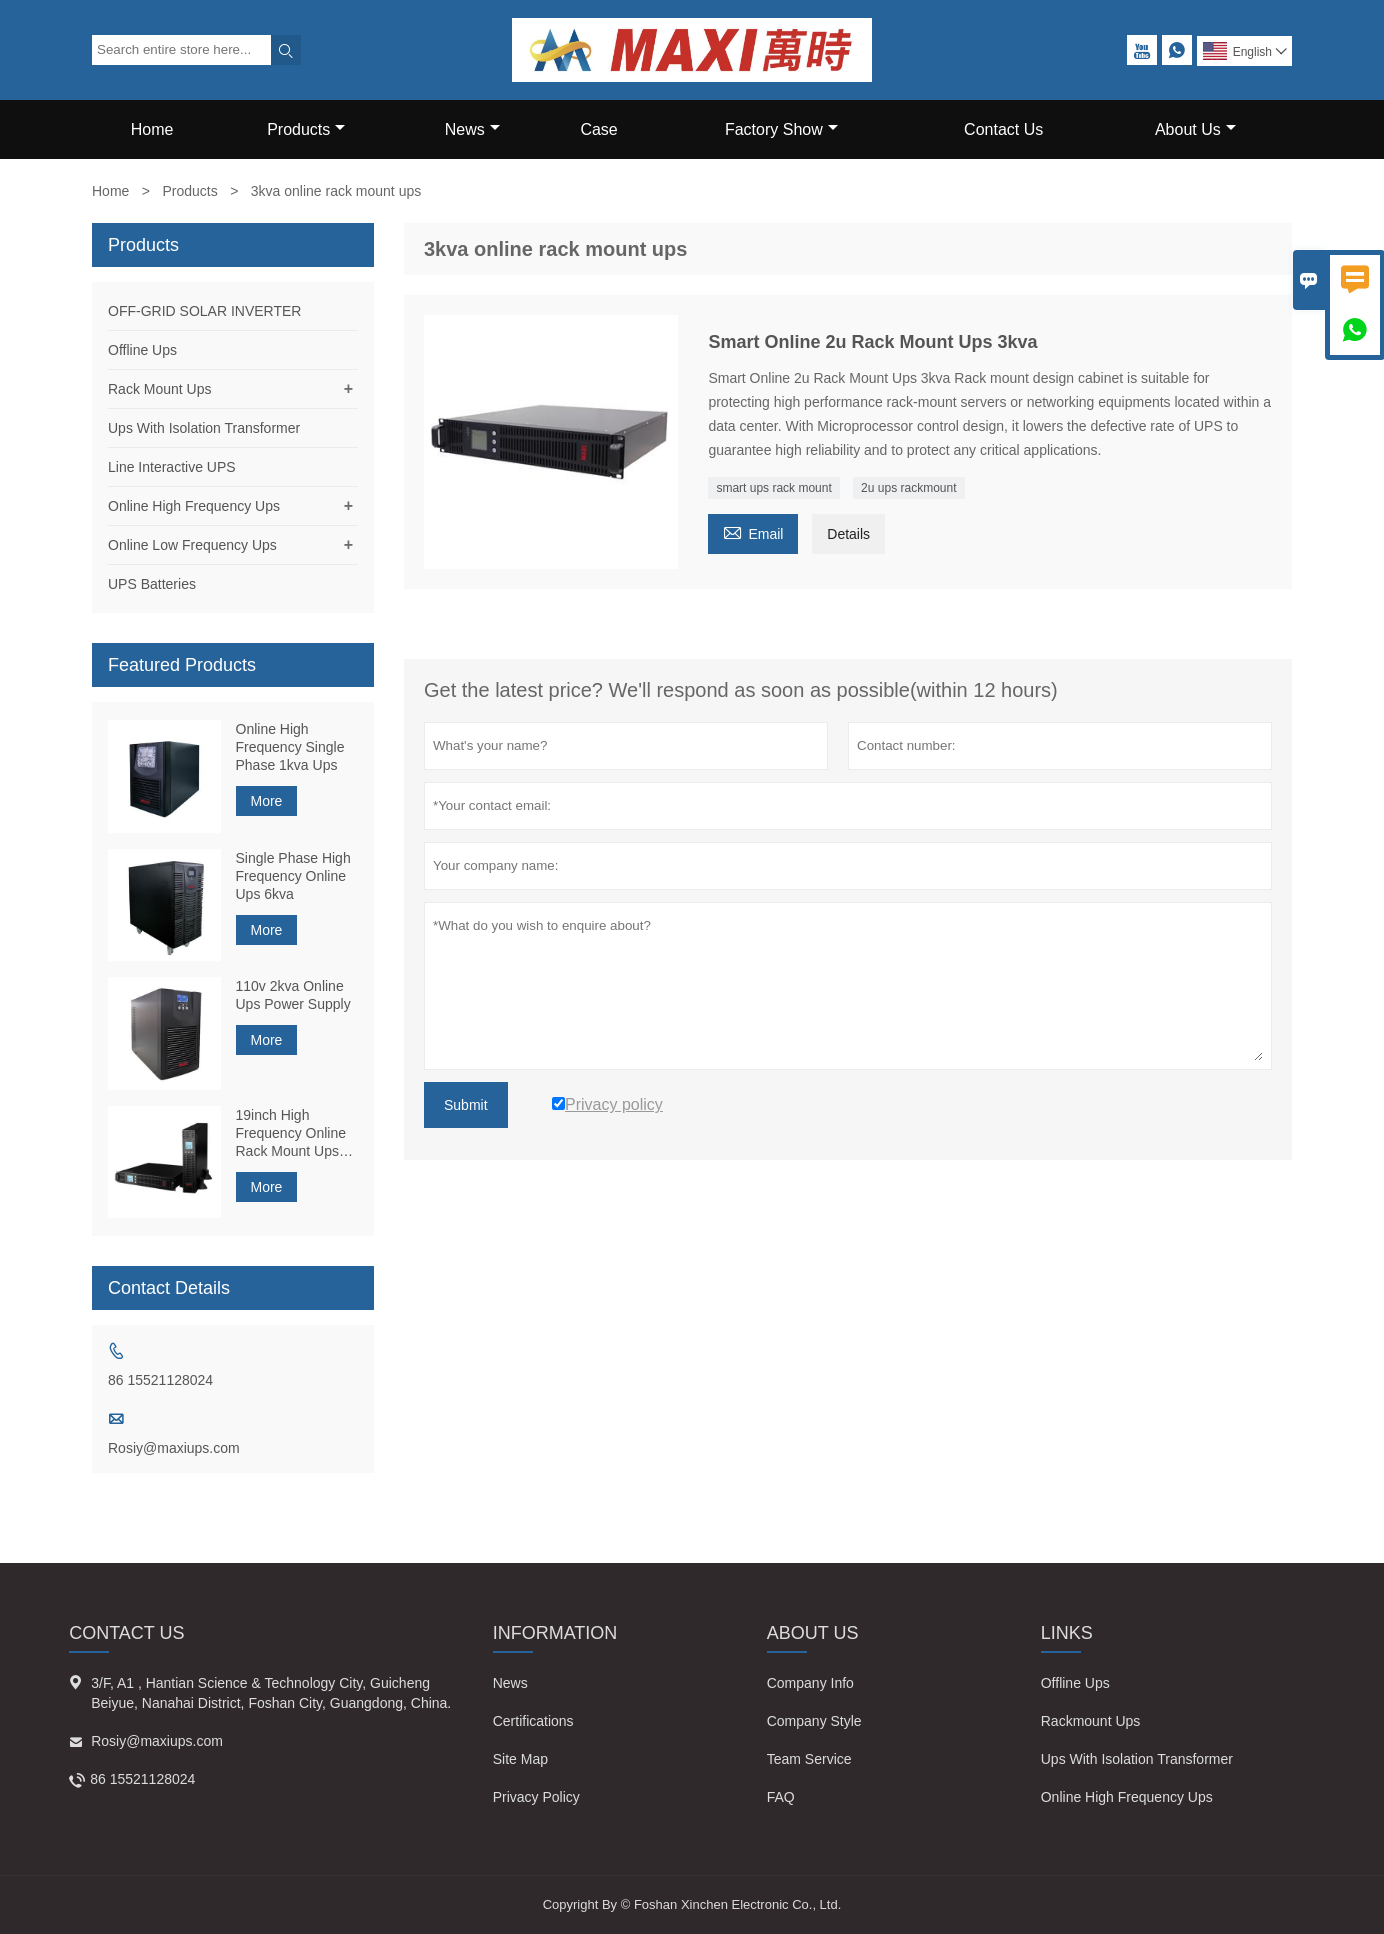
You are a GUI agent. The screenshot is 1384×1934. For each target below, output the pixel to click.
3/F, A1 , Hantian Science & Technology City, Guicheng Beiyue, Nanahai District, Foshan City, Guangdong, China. (271, 1693)
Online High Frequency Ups (194, 506)
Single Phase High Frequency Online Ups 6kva (293, 876)
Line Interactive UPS (172, 467)
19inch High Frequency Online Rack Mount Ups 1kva (291, 1133)
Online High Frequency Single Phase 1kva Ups (290, 747)
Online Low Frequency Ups (192, 545)
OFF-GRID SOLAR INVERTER (204, 311)
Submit (466, 1105)
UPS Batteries (152, 584)
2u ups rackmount (908, 488)
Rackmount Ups (1091, 1721)
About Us (1195, 129)
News (472, 129)
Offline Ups (142, 350)
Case (598, 129)
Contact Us (1003, 129)
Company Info (810, 1683)
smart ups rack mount (773, 488)
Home (152, 129)
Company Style (814, 1721)
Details (848, 534)
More (267, 801)
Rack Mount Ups (159, 389)
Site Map (520, 1759)
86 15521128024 (160, 1380)
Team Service (809, 1759)
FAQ (781, 1797)
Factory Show (781, 129)
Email (753, 531)
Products (306, 129)
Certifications (533, 1721)
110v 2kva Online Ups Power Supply (293, 995)
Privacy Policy (536, 1797)
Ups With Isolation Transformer (204, 428)
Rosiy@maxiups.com (174, 1448)
